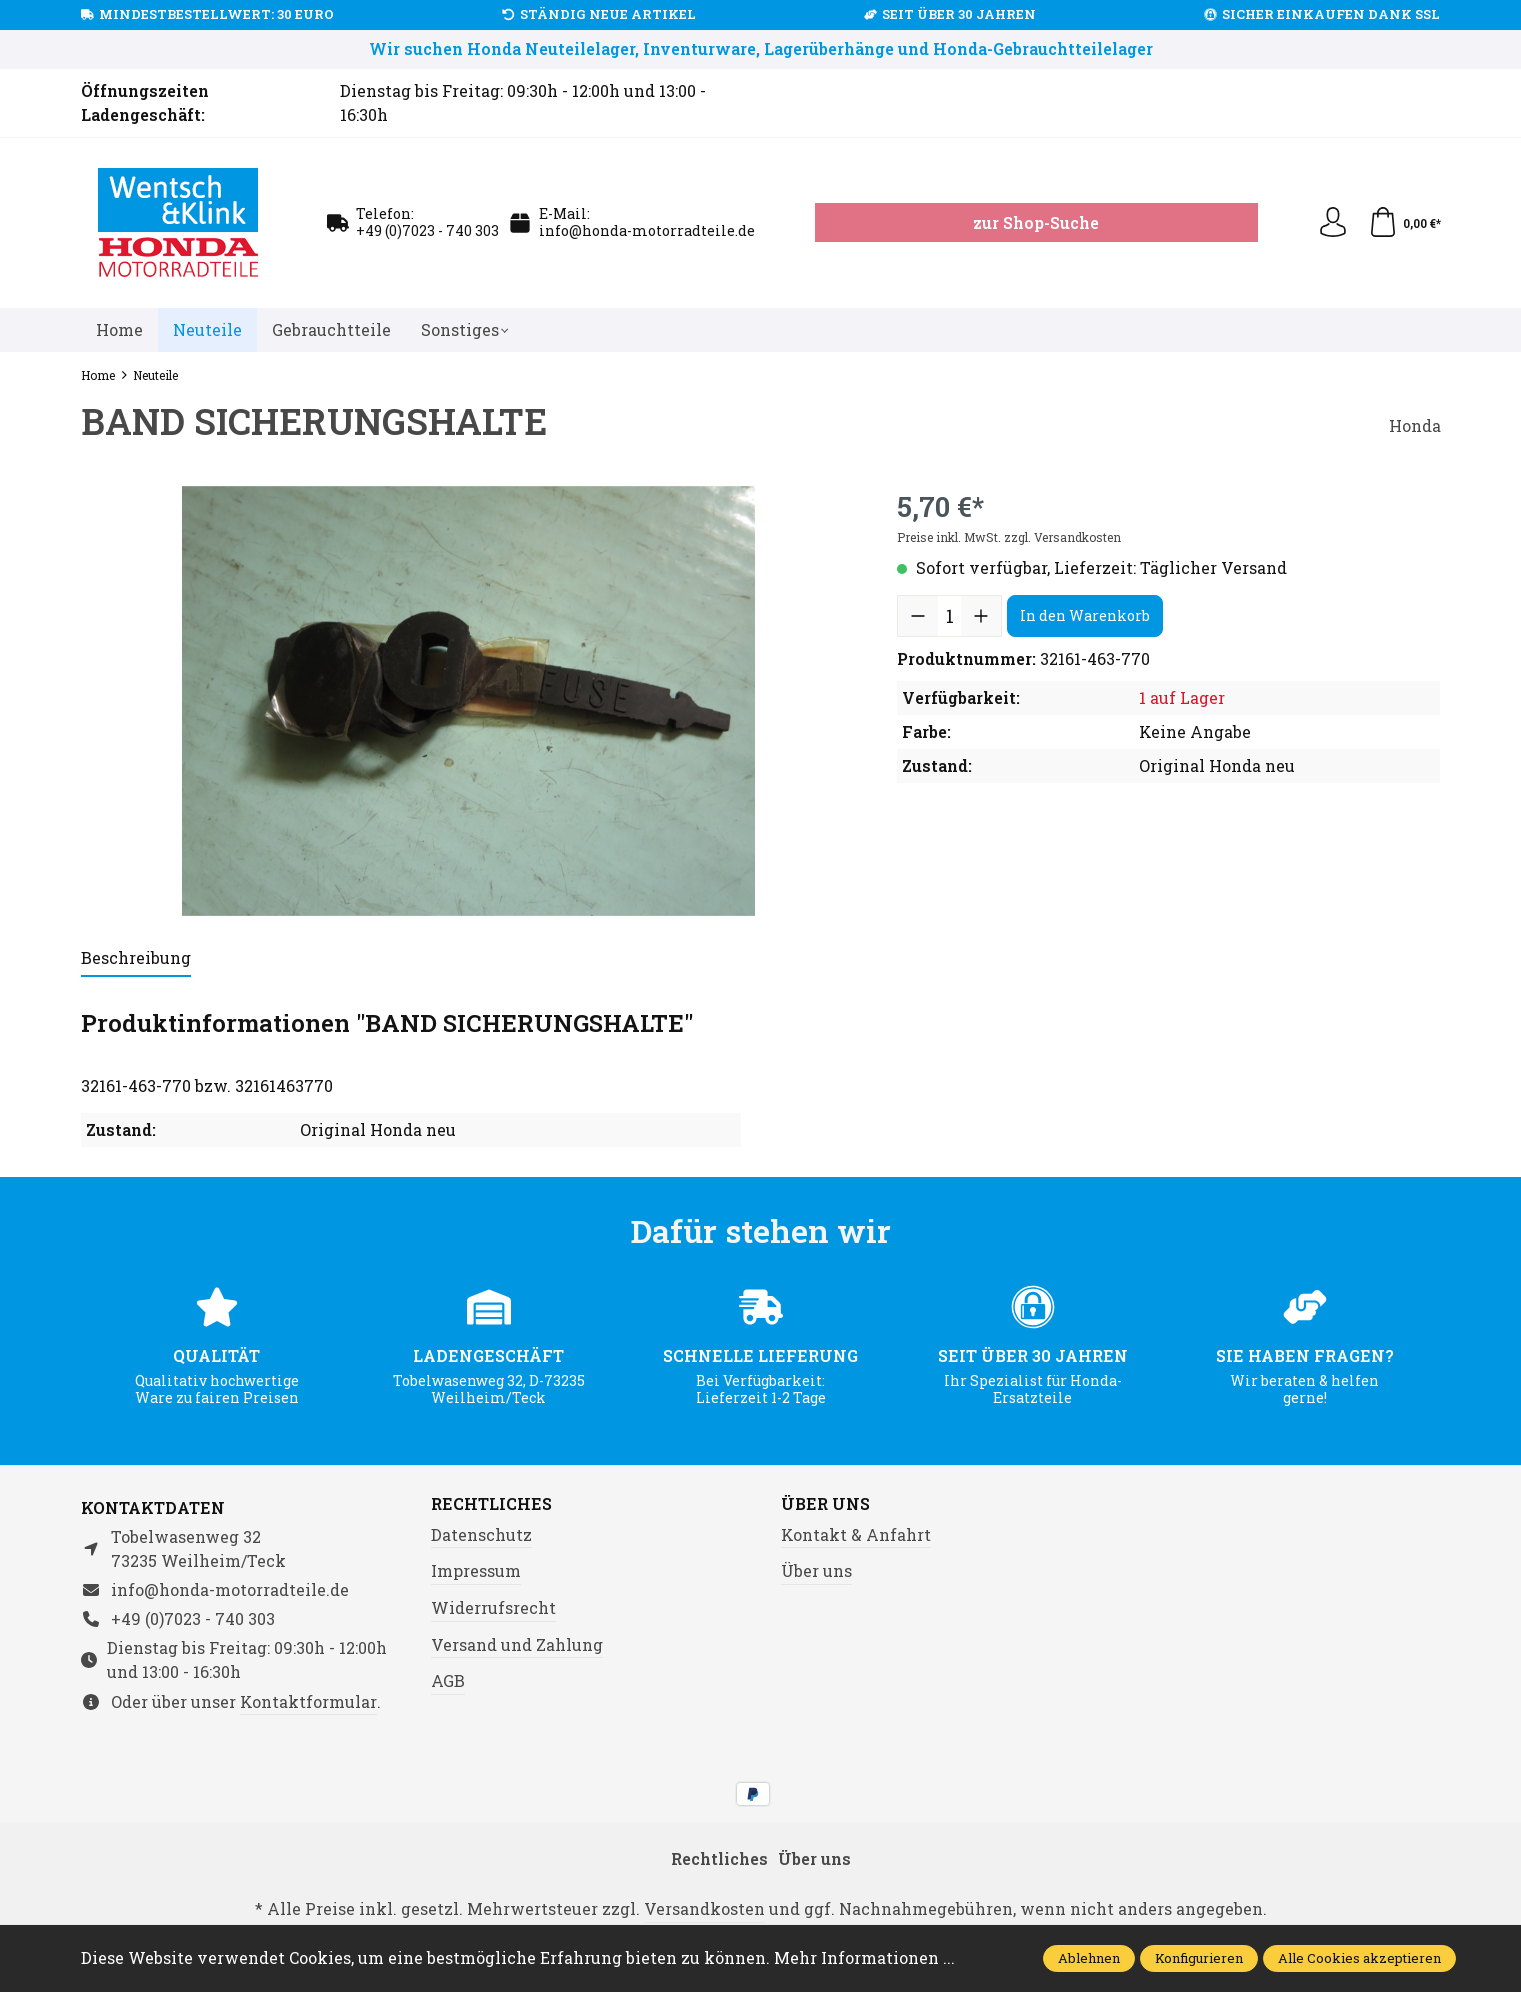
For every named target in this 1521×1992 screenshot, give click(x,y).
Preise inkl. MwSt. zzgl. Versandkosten (1009, 537)
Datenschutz (481, 1534)
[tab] (136, 959)
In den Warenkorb (1085, 615)
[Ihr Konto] (1333, 223)
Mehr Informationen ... (864, 1957)
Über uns (825, 1504)
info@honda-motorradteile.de (647, 230)
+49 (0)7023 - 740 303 (427, 230)
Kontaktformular (308, 1701)
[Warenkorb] (1404, 223)
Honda (1415, 425)
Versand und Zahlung (517, 1644)
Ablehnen (1089, 1958)
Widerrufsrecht (493, 1607)
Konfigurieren (1199, 1958)
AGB (448, 1680)
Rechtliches (491, 1504)
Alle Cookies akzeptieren (1359, 1958)
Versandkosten (704, 1908)
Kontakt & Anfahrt (856, 1534)
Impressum (476, 1570)
